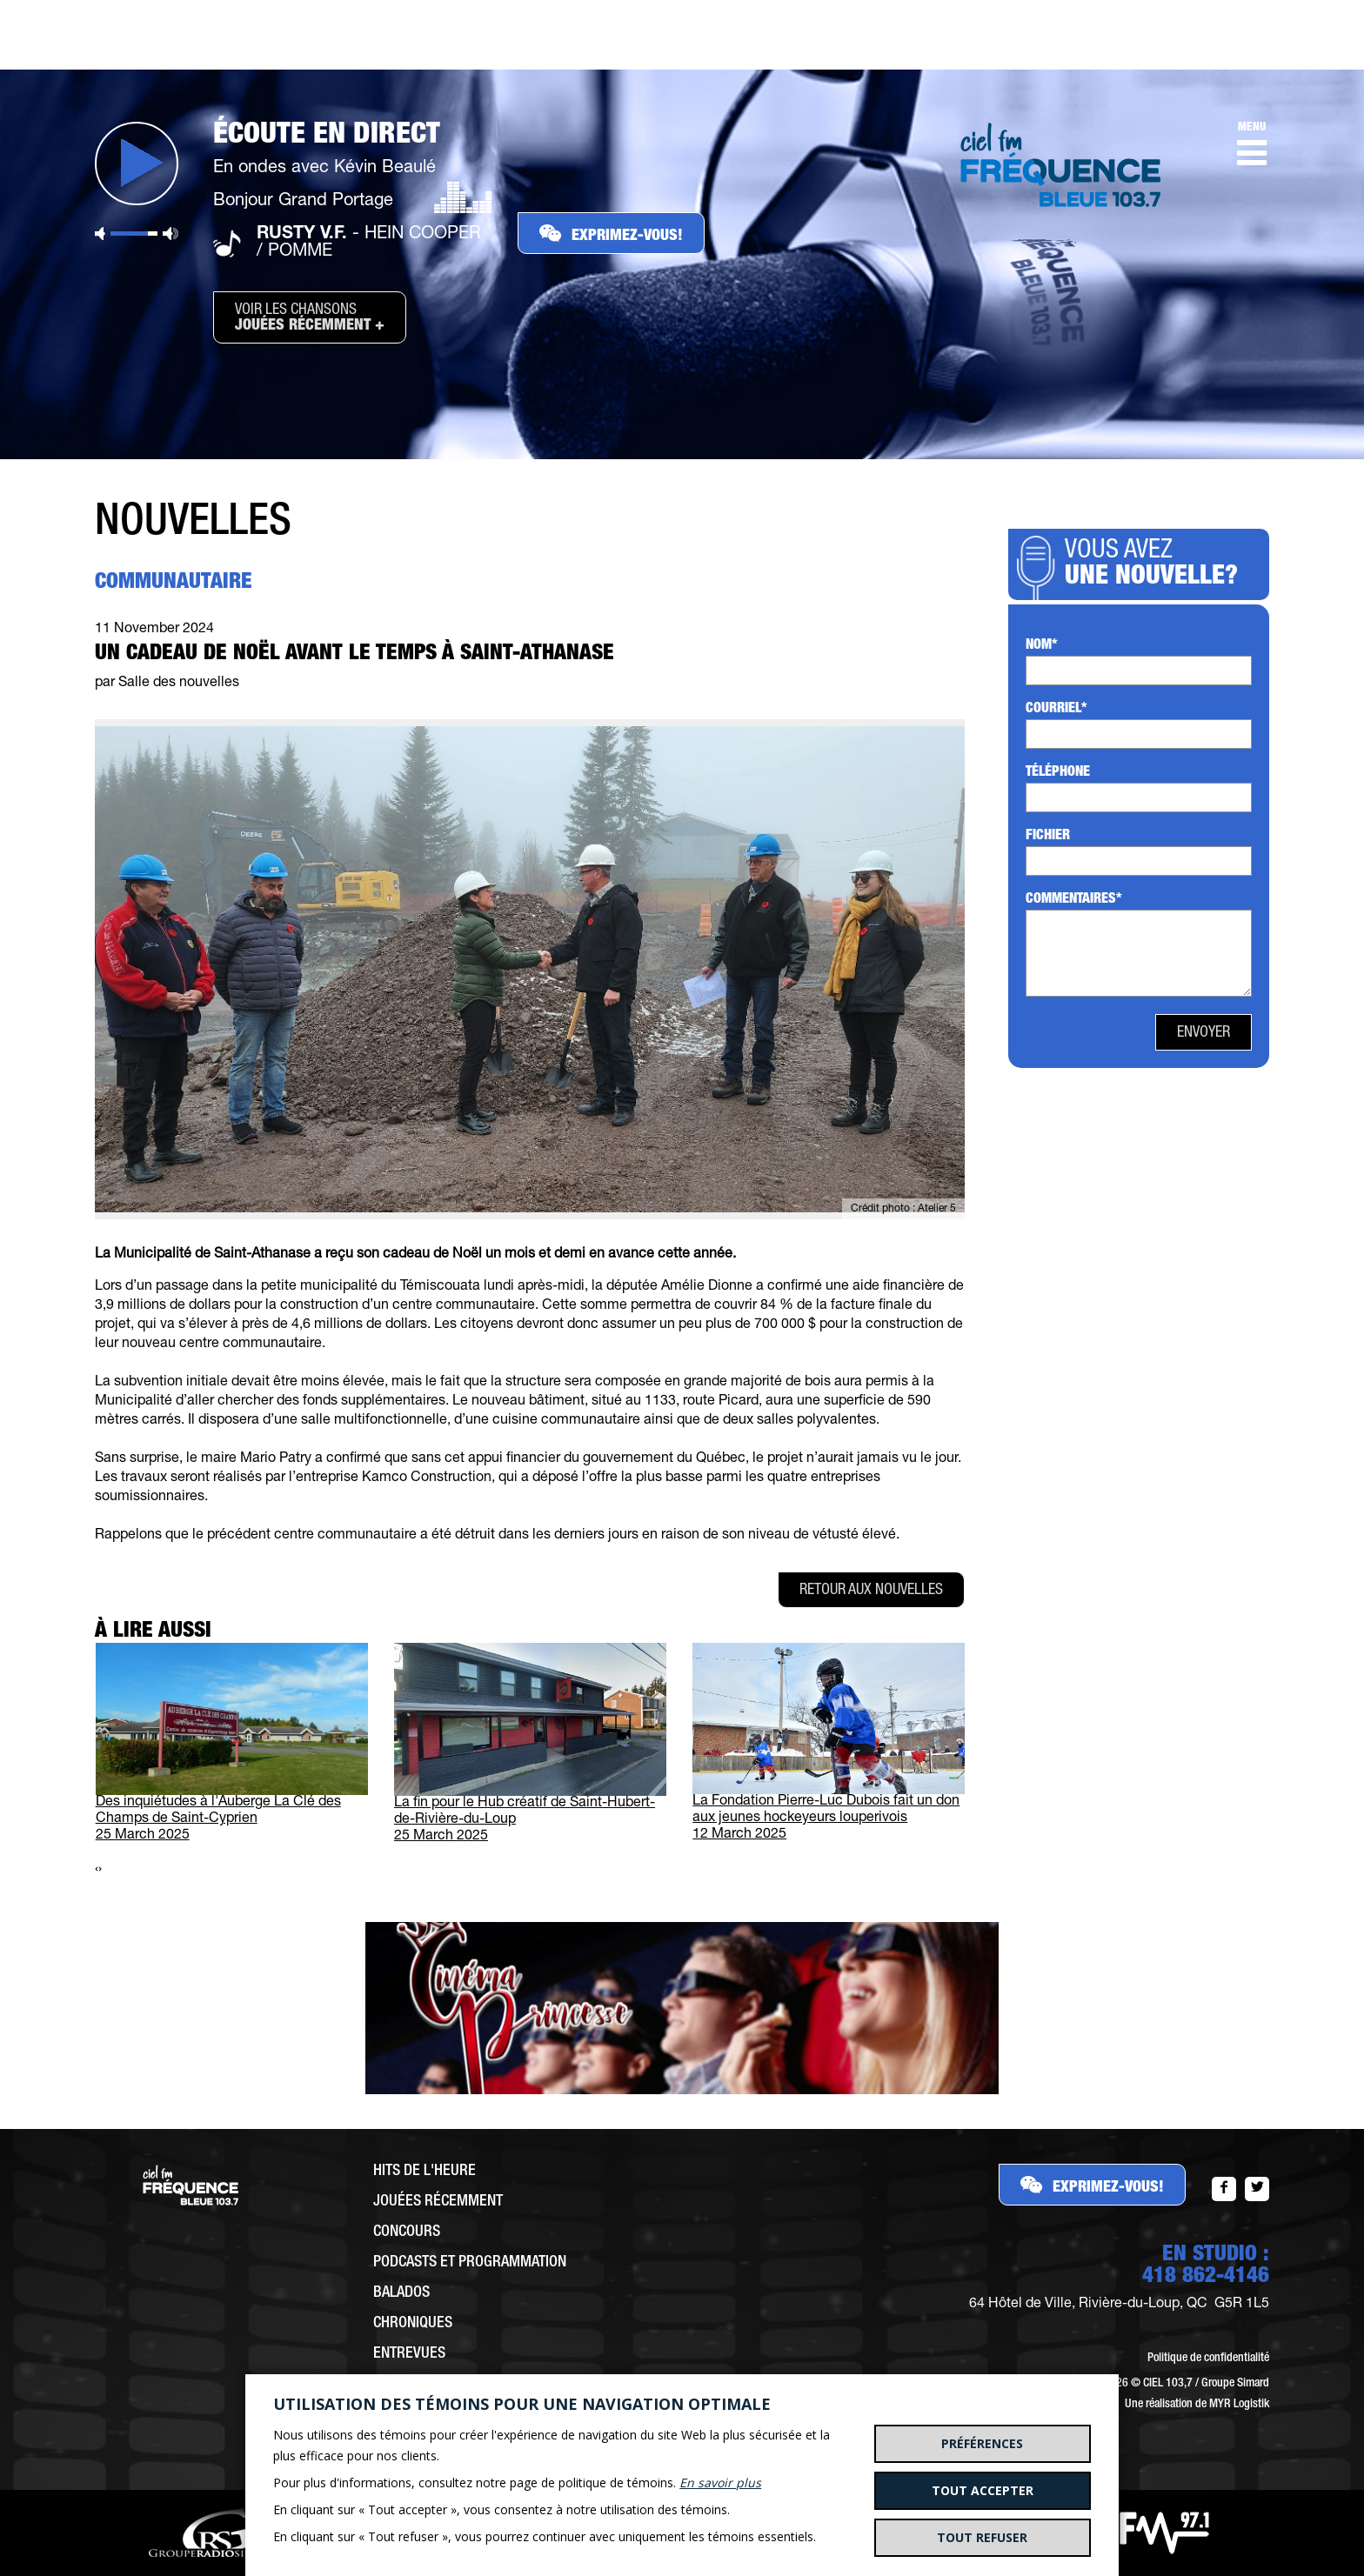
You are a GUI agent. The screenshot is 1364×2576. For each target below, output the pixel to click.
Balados (401, 2293)
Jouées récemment (438, 2202)
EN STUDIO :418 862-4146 (1205, 2266)
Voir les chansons (309, 318)
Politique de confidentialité (1208, 2358)
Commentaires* (1074, 900)
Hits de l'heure (424, 2171)
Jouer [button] (136, 163)
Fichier (1048, 837)
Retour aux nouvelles (871, 1590)
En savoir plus (720, 2482)
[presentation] (96, 1870)
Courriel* (1056, 710)
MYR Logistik (1239, 2405)
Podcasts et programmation (469, 2263)
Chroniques (412, 2324)
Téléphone (1058, 773)
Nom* (1042, 646)
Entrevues (409, 2354)
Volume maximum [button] (170, 233)
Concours (406, 2232)
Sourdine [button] (100, 233)
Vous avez (1156, 565)
